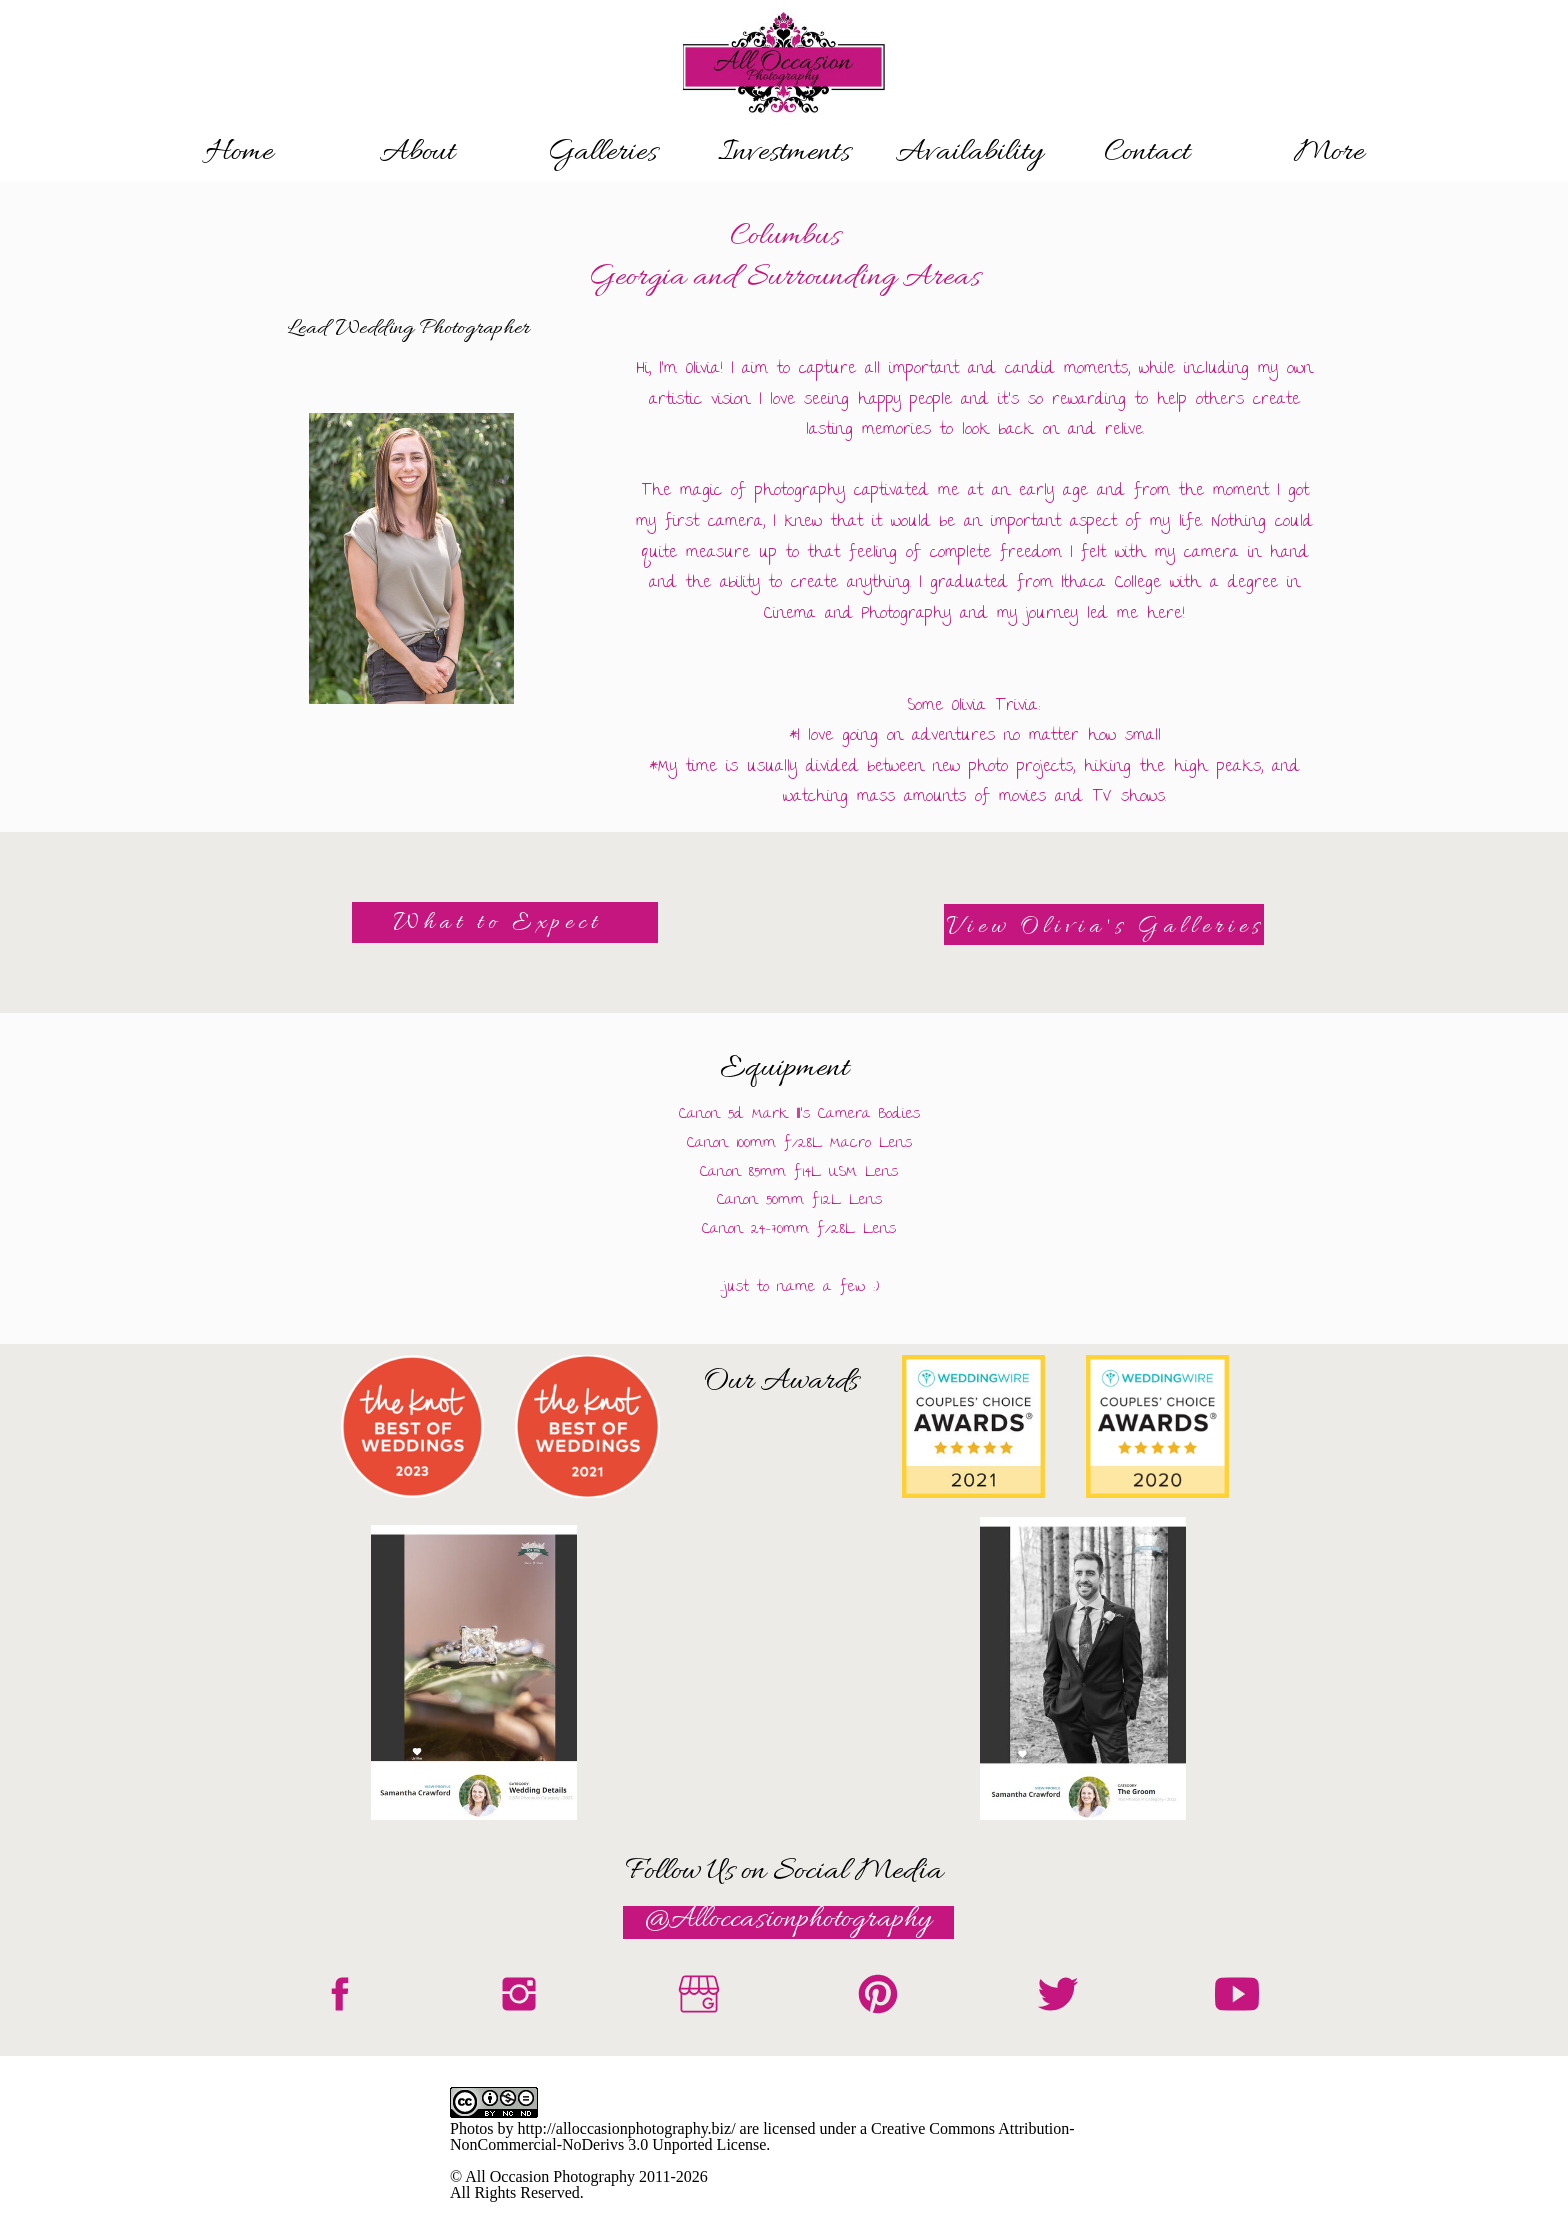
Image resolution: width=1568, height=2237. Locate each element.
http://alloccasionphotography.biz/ (627, 2128)
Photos (472, 2128)
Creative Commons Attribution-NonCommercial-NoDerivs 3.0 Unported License (762, 2136)
